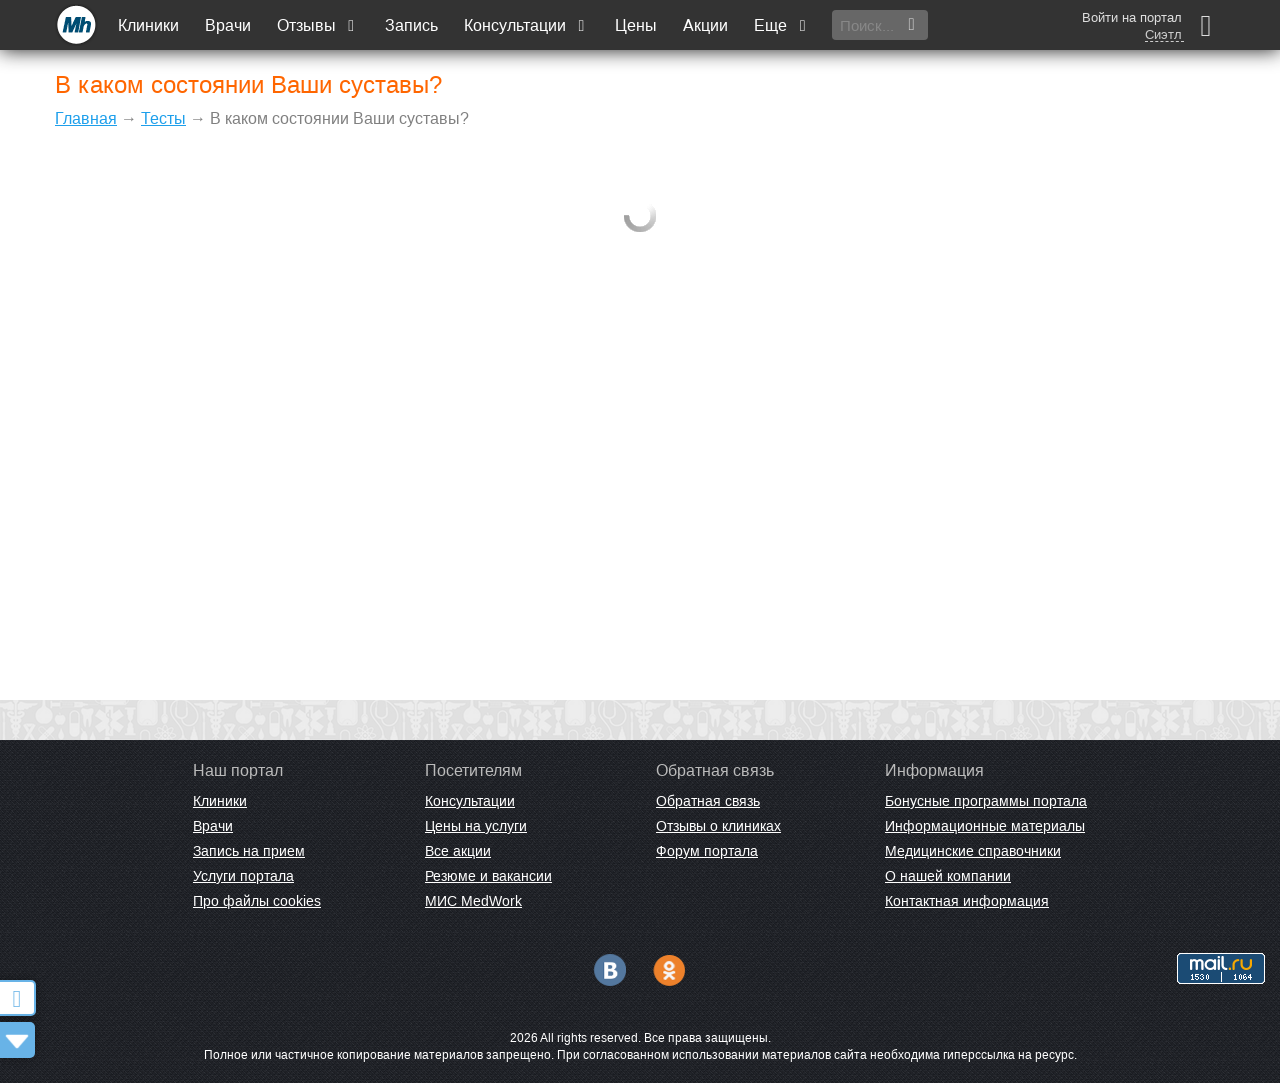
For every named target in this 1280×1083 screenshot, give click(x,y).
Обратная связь (708, 801)
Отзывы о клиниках (718, 826)
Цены (636, 25)
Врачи (228, 25)
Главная (86, 118)
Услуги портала (243, 876)
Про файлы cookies (257, 901)
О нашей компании (948, 876)
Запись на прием (249, 851)
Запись (411, 25)
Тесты (163, 118)
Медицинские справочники (973, 851)
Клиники (148, 25)
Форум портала (707, 851)
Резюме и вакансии (488, 876)
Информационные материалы (985, 826)
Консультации (526, 25)
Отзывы (318, 25)
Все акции (458, 851)
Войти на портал (1132, 17)
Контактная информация (967, 901)
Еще (782, 25)
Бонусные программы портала (986, 801)
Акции (705, 25)
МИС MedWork (473, 901)
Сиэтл (1163, 35)
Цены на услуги (476, 826)
